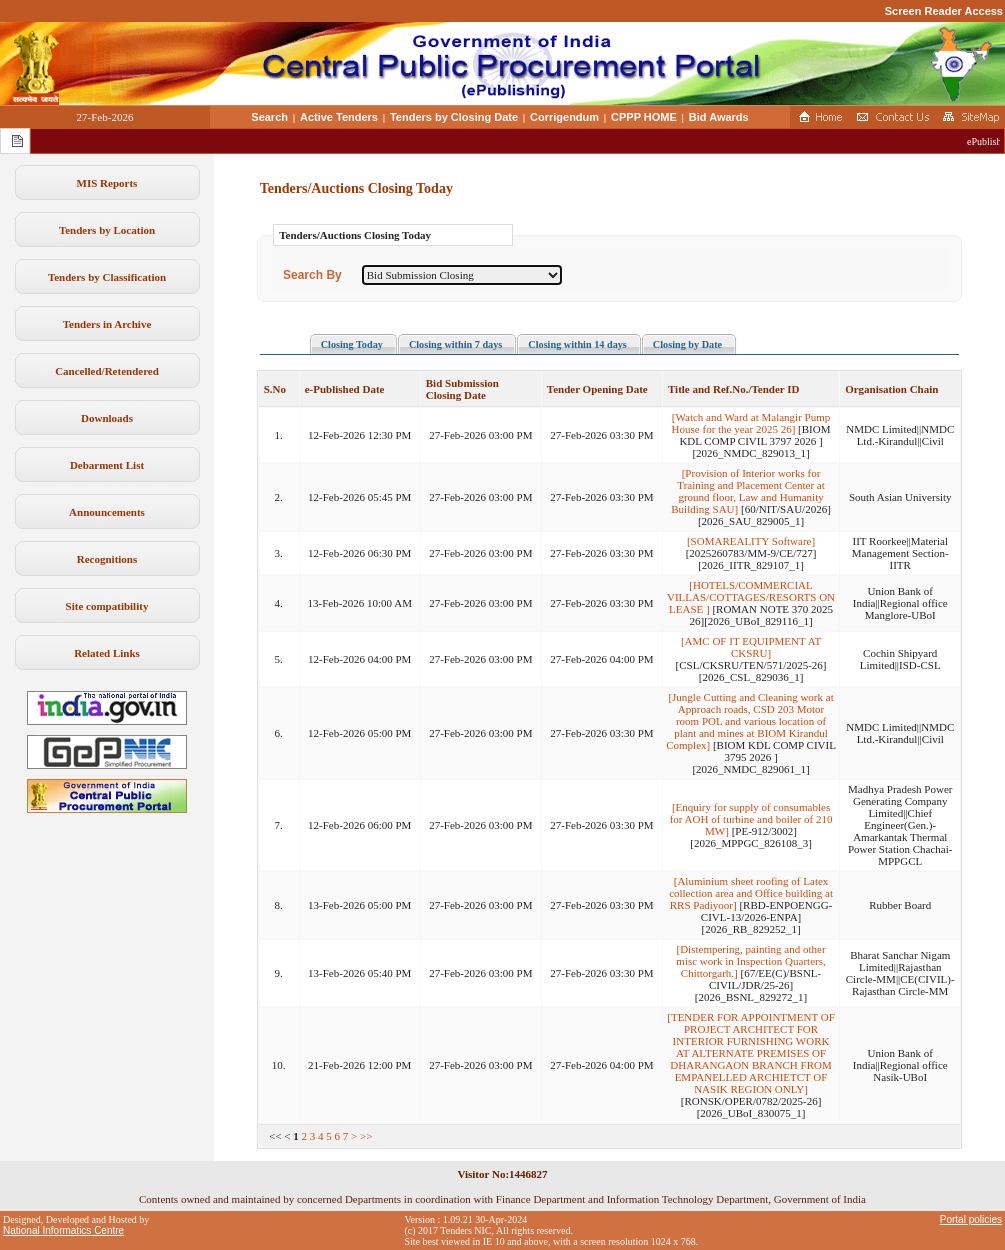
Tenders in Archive (107, 324)
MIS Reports (107, 183)
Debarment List (107, 465)
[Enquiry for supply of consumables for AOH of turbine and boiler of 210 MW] (751, 819)
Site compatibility (107, 606)
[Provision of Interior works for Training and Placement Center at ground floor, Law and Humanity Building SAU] (747, 491)
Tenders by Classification (107, 277)
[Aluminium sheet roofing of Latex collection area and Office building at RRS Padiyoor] (751, 893)
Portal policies (971, 1219)
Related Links (107, 653)
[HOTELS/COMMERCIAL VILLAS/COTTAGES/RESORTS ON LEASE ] (751, 597)
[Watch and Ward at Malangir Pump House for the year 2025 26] (751, 423)
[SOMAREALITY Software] (751, 541)
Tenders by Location (107, 230)
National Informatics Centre (63, 1230)
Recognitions (107, 559)
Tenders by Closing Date (454, 117)
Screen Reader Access (944, 11)
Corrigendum (564, 117)
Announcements (107, 512)
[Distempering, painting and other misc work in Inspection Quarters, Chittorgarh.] (750, 961)
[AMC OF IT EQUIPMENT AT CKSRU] (751, 647)
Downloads (107, 418)
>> (366, 1136)
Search (269, 117)
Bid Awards (719, 117)
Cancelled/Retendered (107, 371)
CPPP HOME (644, 117)
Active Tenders (339, 117)
